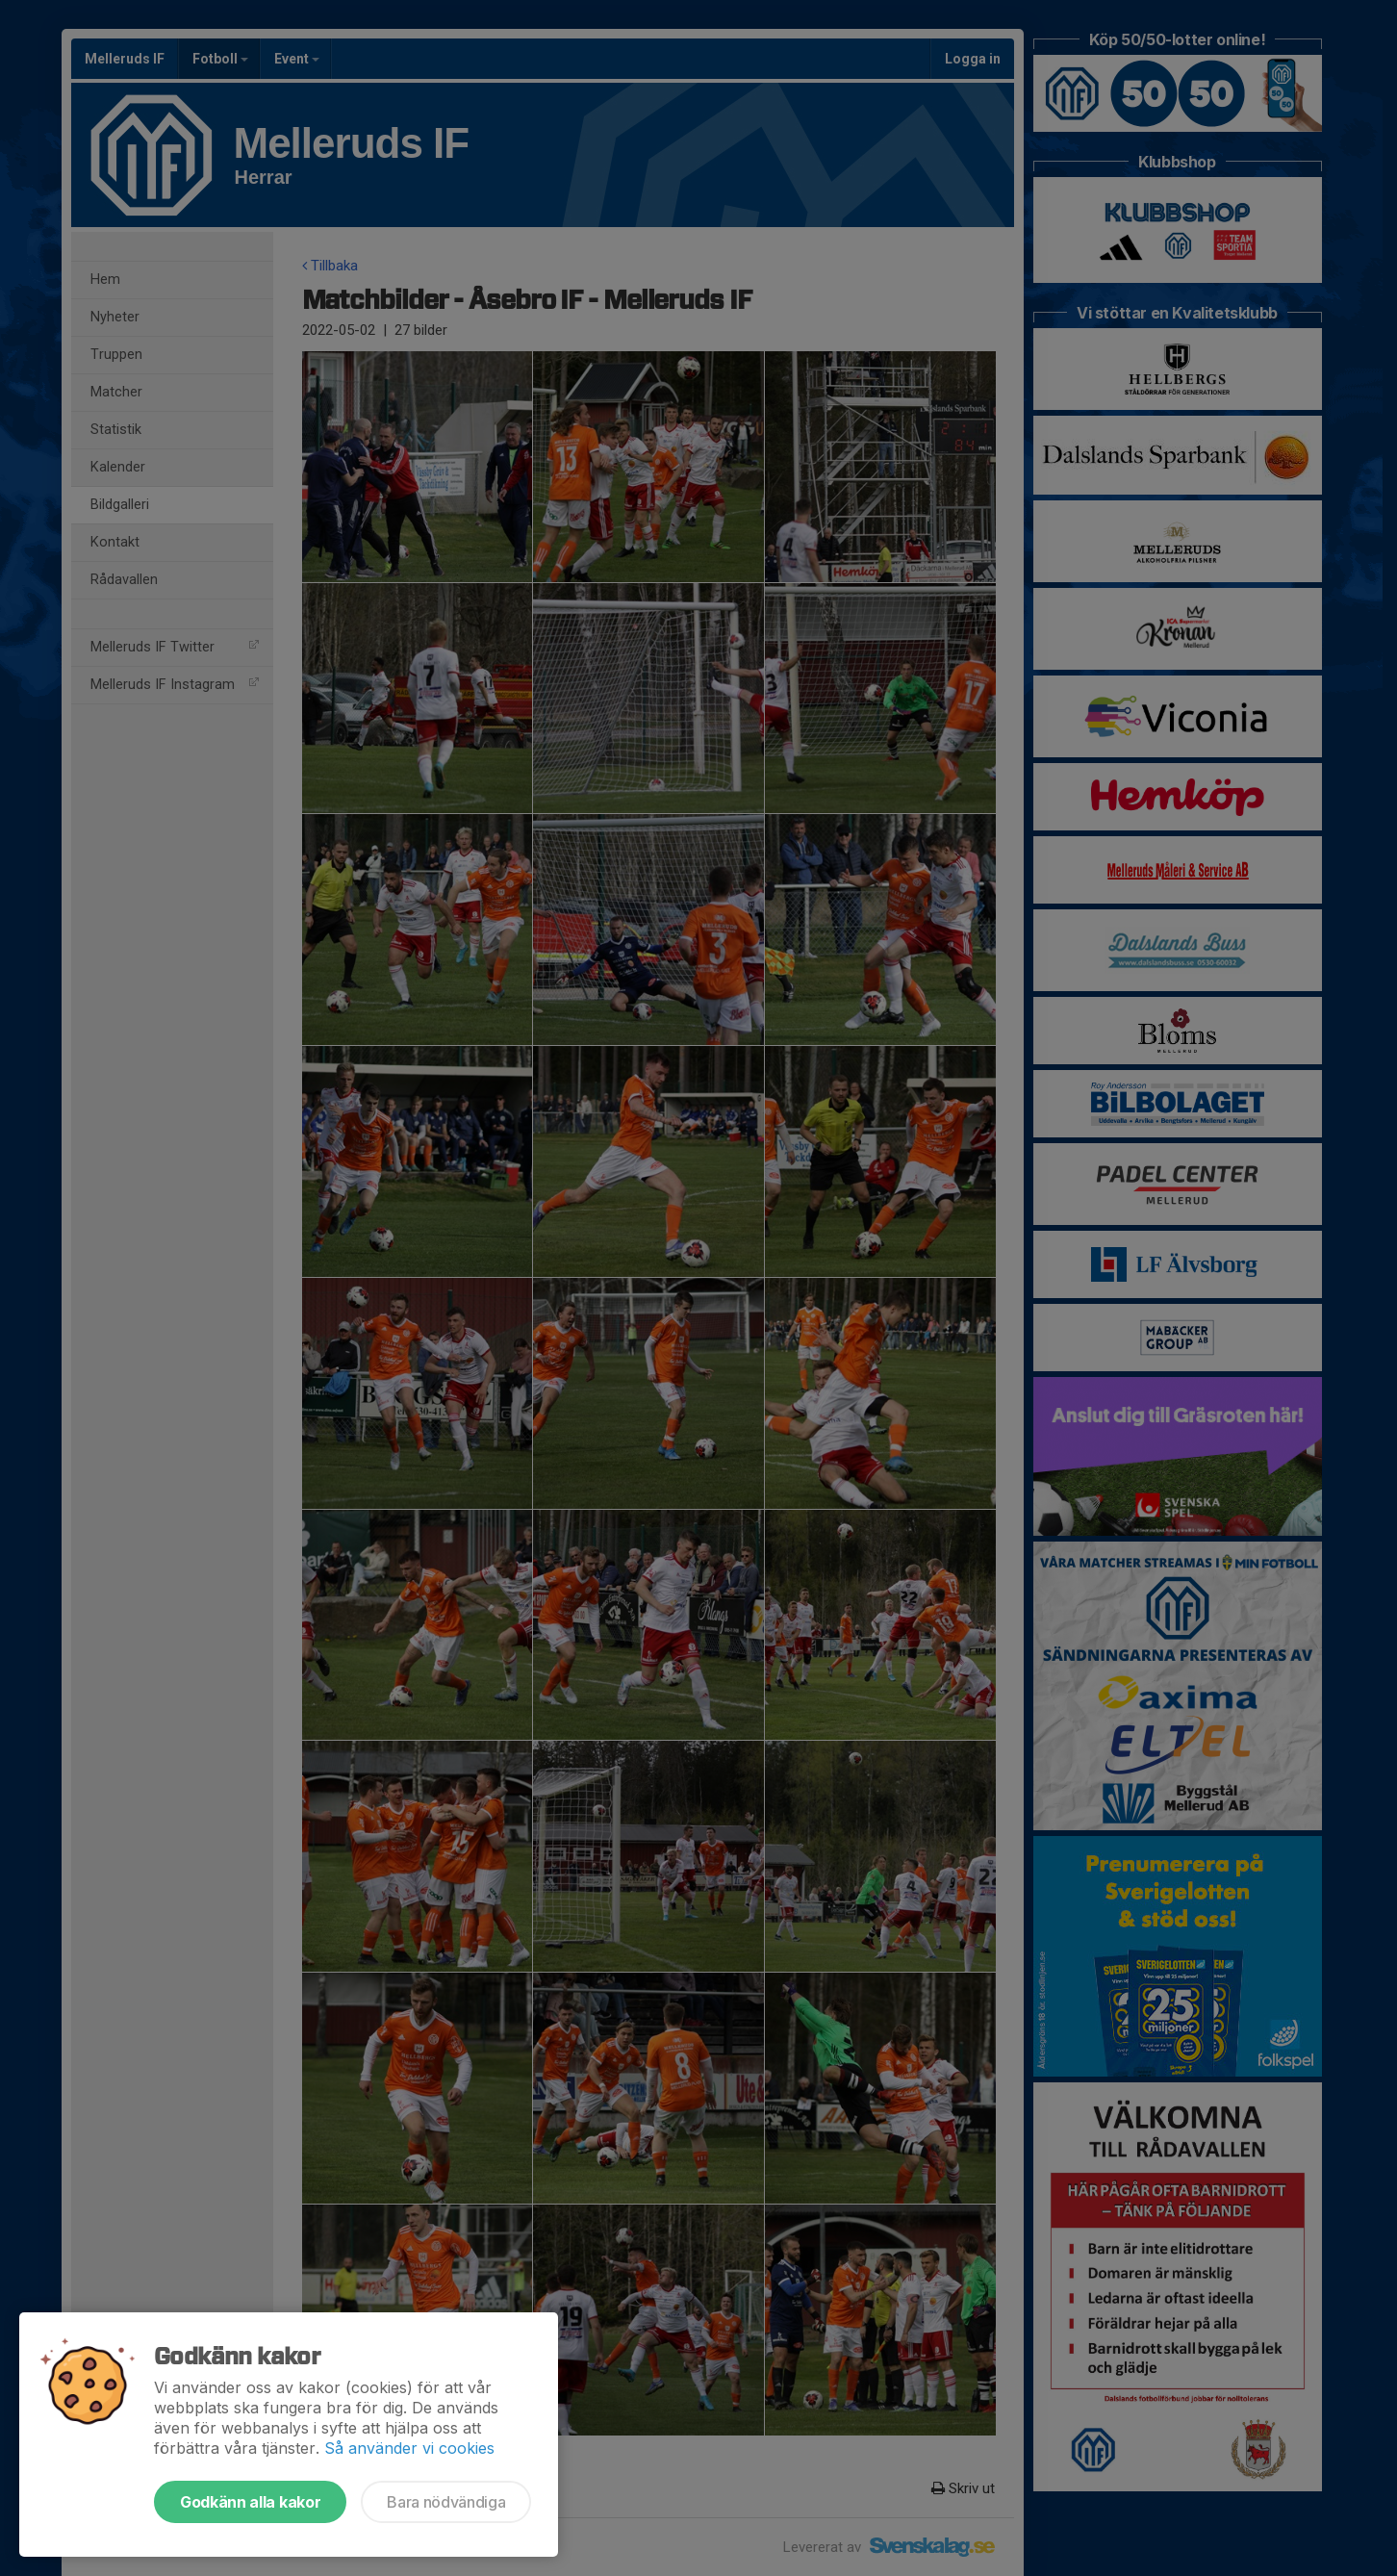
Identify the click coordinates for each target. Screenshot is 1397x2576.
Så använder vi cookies (409, 2448)
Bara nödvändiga (446, 2502)
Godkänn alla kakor (250, 2502)
